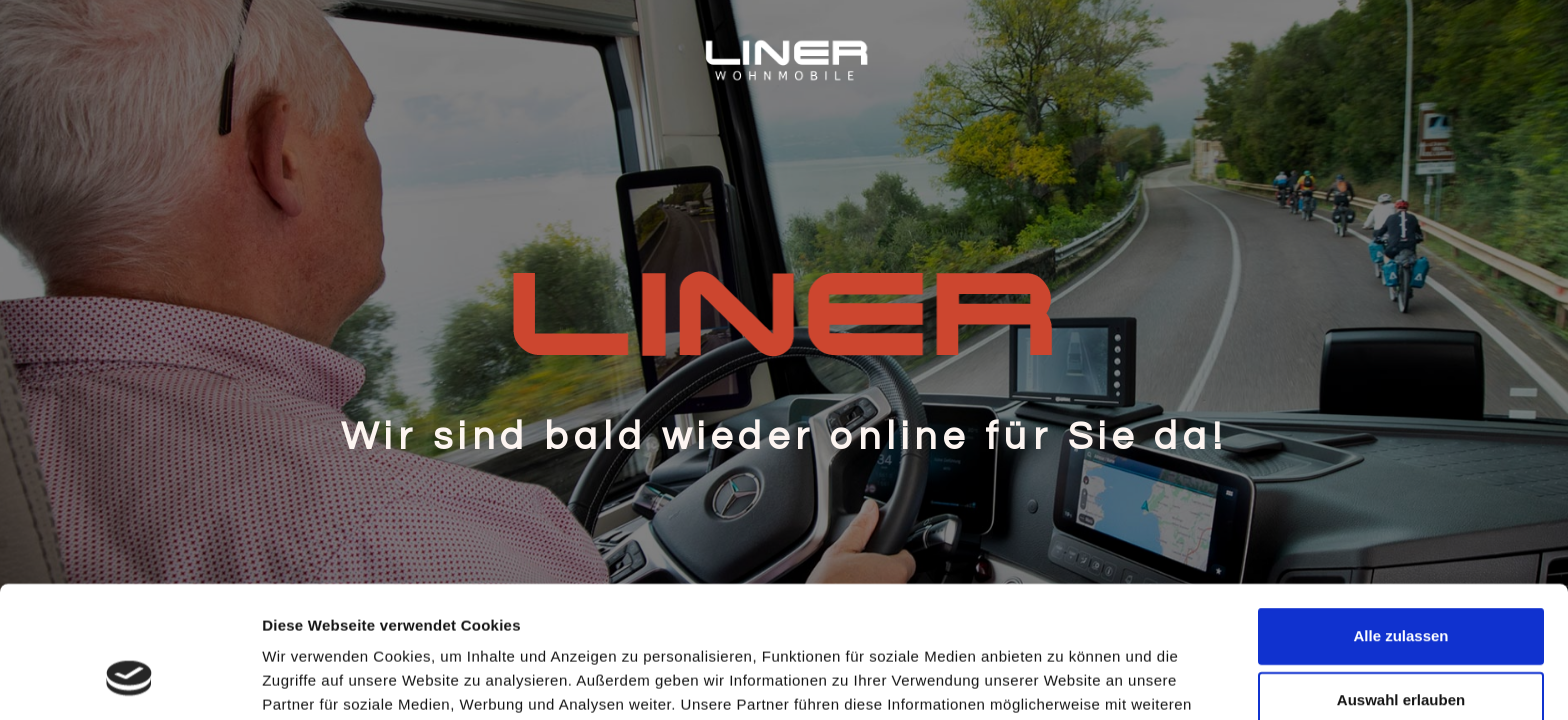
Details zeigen (1063, 680)
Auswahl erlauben (1401, 586)
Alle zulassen (1400, 522)
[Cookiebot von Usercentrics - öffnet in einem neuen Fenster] (129, 681)
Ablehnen (1401, 650)
